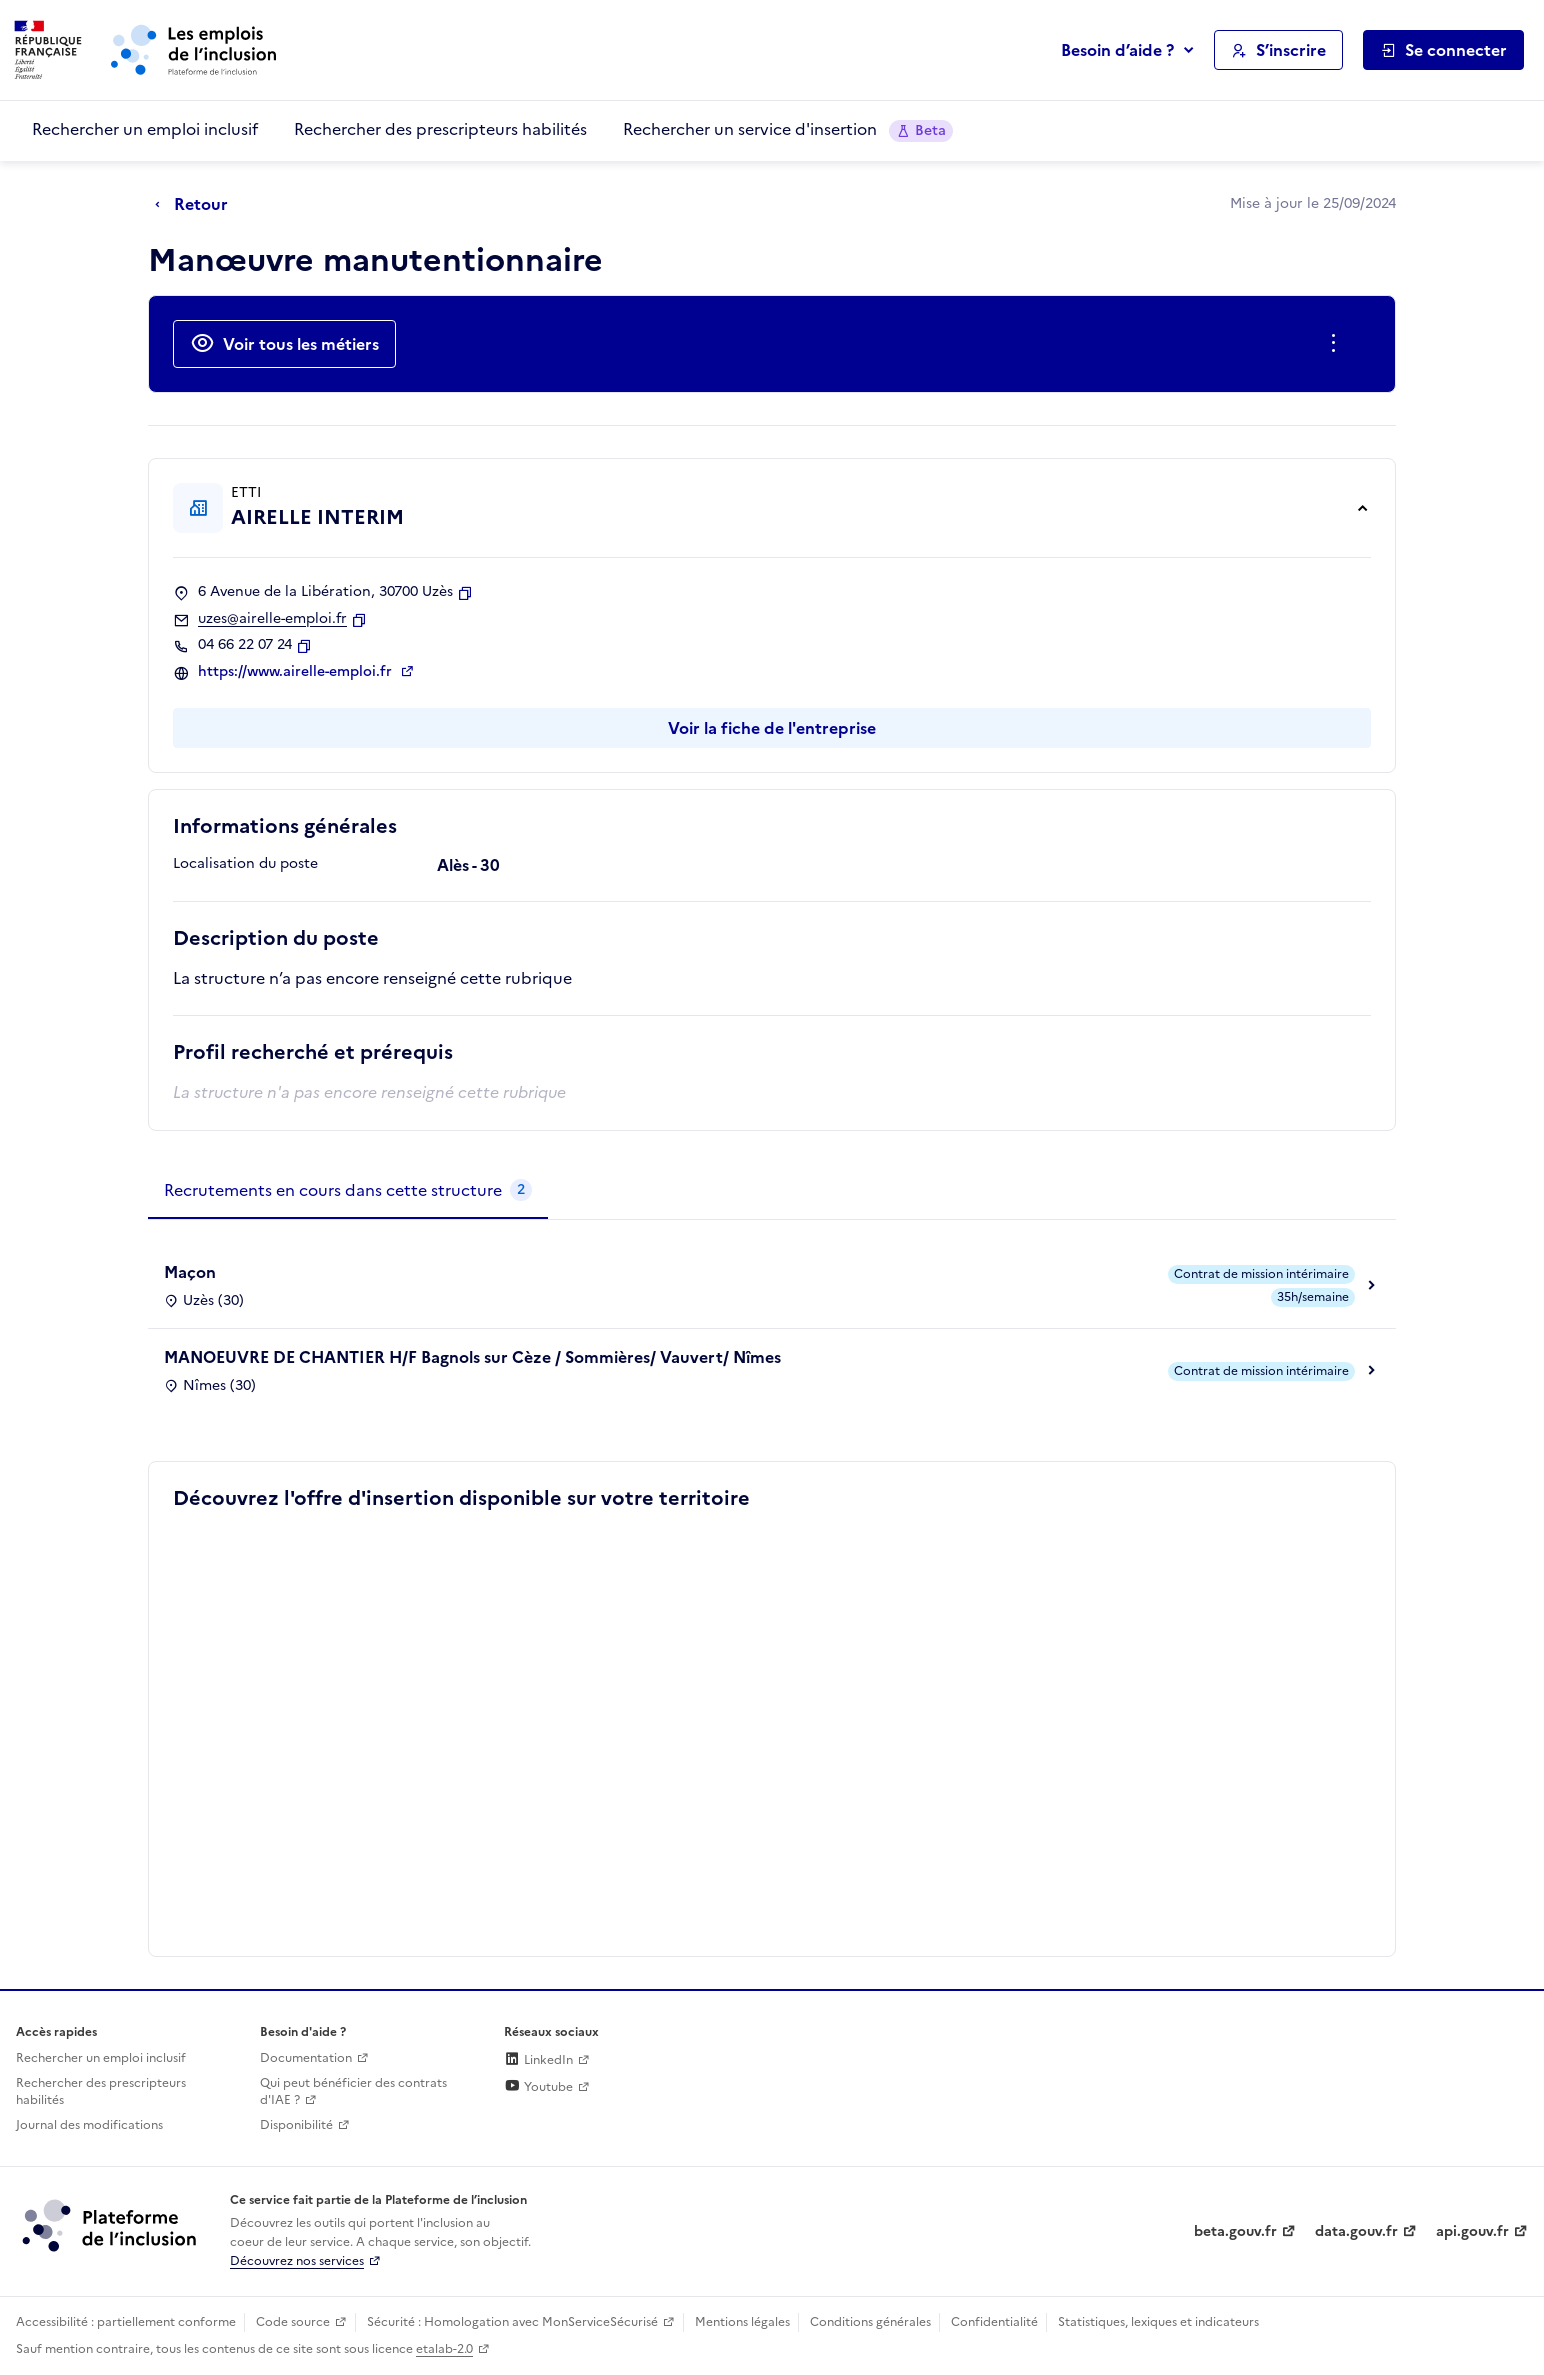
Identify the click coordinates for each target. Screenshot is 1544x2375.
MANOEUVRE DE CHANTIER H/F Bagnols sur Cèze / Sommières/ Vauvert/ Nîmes (472, 1357)
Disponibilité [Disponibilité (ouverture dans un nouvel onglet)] (296, 2125)
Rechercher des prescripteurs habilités (440, 129)
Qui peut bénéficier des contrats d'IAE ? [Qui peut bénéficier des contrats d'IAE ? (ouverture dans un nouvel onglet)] (353, 2091)
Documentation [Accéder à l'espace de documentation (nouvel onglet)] (306, 2058)
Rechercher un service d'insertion (788, 129)
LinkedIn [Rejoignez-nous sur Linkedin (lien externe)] (538, 2060)
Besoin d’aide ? (1117, 50)
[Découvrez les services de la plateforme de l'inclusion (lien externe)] (111, 2225)
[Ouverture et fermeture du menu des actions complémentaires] (1337, 344)
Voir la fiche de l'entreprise (772, 728)
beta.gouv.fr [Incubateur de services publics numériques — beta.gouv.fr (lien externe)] (1235, 2231)
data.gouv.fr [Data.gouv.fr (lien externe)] (1356, 2231)
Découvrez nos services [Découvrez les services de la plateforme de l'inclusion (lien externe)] (297, 2261)
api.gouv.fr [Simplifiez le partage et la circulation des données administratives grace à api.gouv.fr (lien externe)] (1472, 2231)
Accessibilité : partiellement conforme (126, 2322)
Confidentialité (994, 2322)
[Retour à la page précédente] (196, 205)
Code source (293, 2322)
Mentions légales (742, 2322)
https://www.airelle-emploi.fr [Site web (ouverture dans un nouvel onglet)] (297, 672)
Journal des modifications (89, 2125)
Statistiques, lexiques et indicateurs (1158, 2322)
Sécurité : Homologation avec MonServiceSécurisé (512, 2322)
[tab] (348, 1191)
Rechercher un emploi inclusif (145, 129)
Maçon (190, 1272)
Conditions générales (870, 2322)
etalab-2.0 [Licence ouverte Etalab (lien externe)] (444, 2349)
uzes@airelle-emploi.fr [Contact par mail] (272, 619)
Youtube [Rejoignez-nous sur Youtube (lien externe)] (538, 2087)
